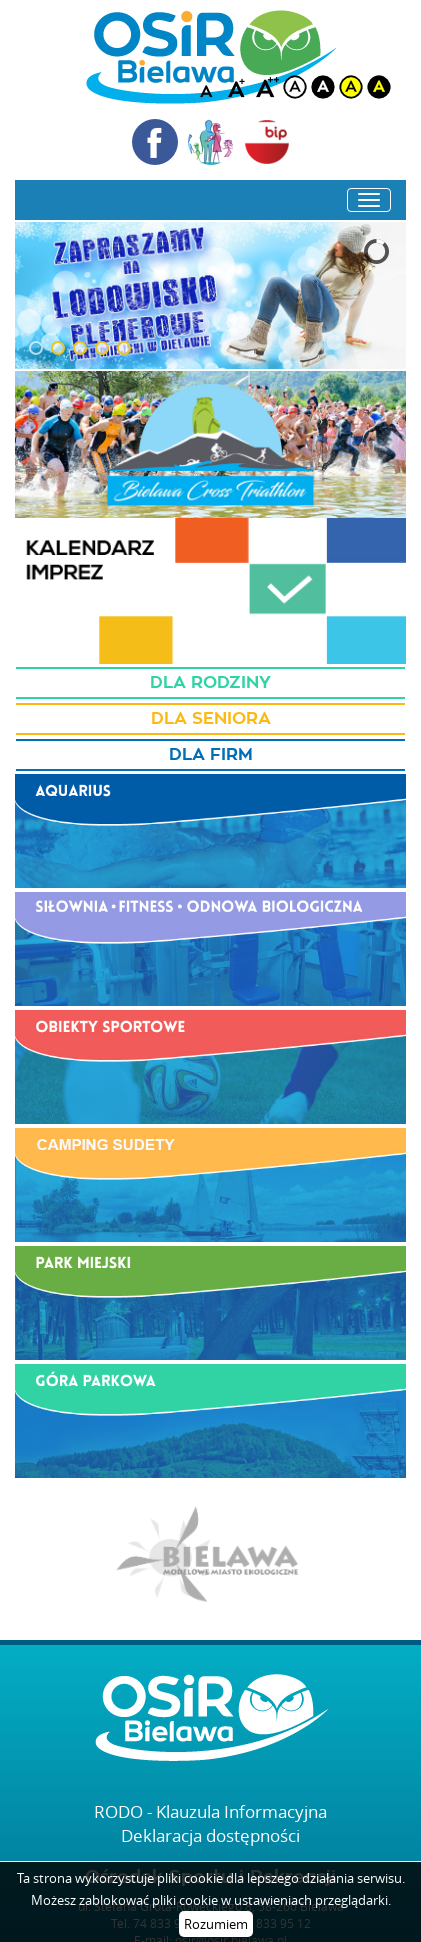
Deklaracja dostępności (210, 1835)
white (295, 87)
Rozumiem (216, 1924)
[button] (36, 348)
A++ (267, 87)
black (323, 87)
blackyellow (379, 87)
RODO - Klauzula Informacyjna (210, 1811)
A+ (239, 87)
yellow (351, 87)
